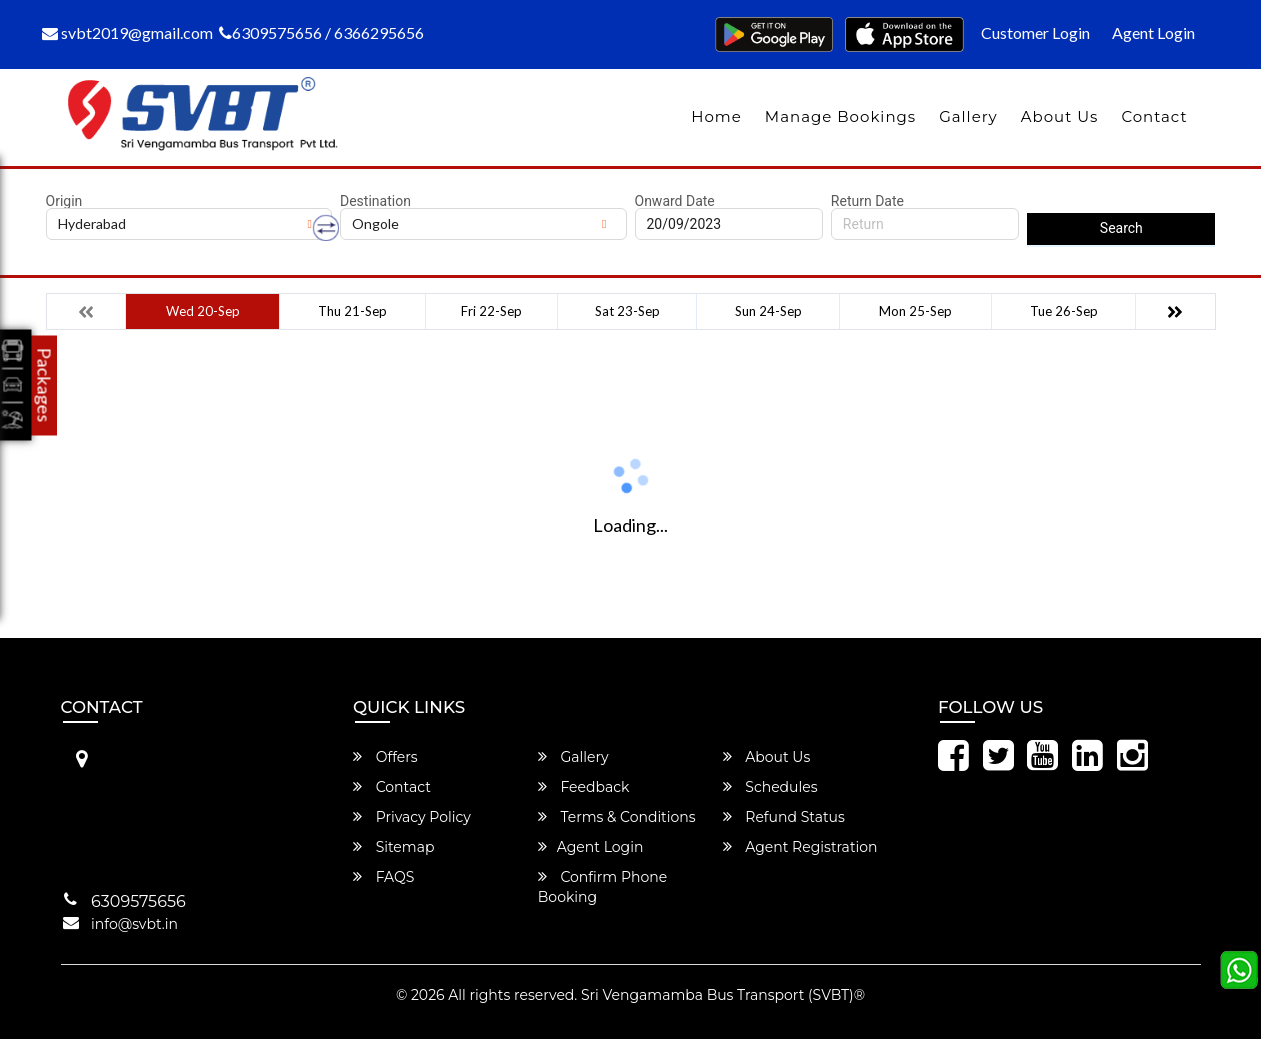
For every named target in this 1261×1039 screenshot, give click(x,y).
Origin (64, 201)
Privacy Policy (412, 817)
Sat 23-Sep (627, 311)
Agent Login (1153, 32)
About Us (1060, 116)
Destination (375, 201)
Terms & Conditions (617, 817)
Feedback (584, 787)
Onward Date (675, 201)
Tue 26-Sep (1064, 311)
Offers (385, 757)
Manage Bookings (840, 116)
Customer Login (1035, 32)
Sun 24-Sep (768, 311)
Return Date (867, 201)
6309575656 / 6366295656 (321, 32)
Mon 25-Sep (915, 311)
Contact (1154, 116)
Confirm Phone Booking (602, 887)
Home (716, 116)
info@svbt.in (134, 924)
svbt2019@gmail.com (127, 32)
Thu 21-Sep (352, 311)
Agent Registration (800, 847)
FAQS (383, 877)
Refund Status (784, 817)
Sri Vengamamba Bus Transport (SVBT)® (723, 995)
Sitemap (393, 847)
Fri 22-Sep (491, 311)
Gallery (968, 116)
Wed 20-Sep (203, 311)
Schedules (770, 787)
